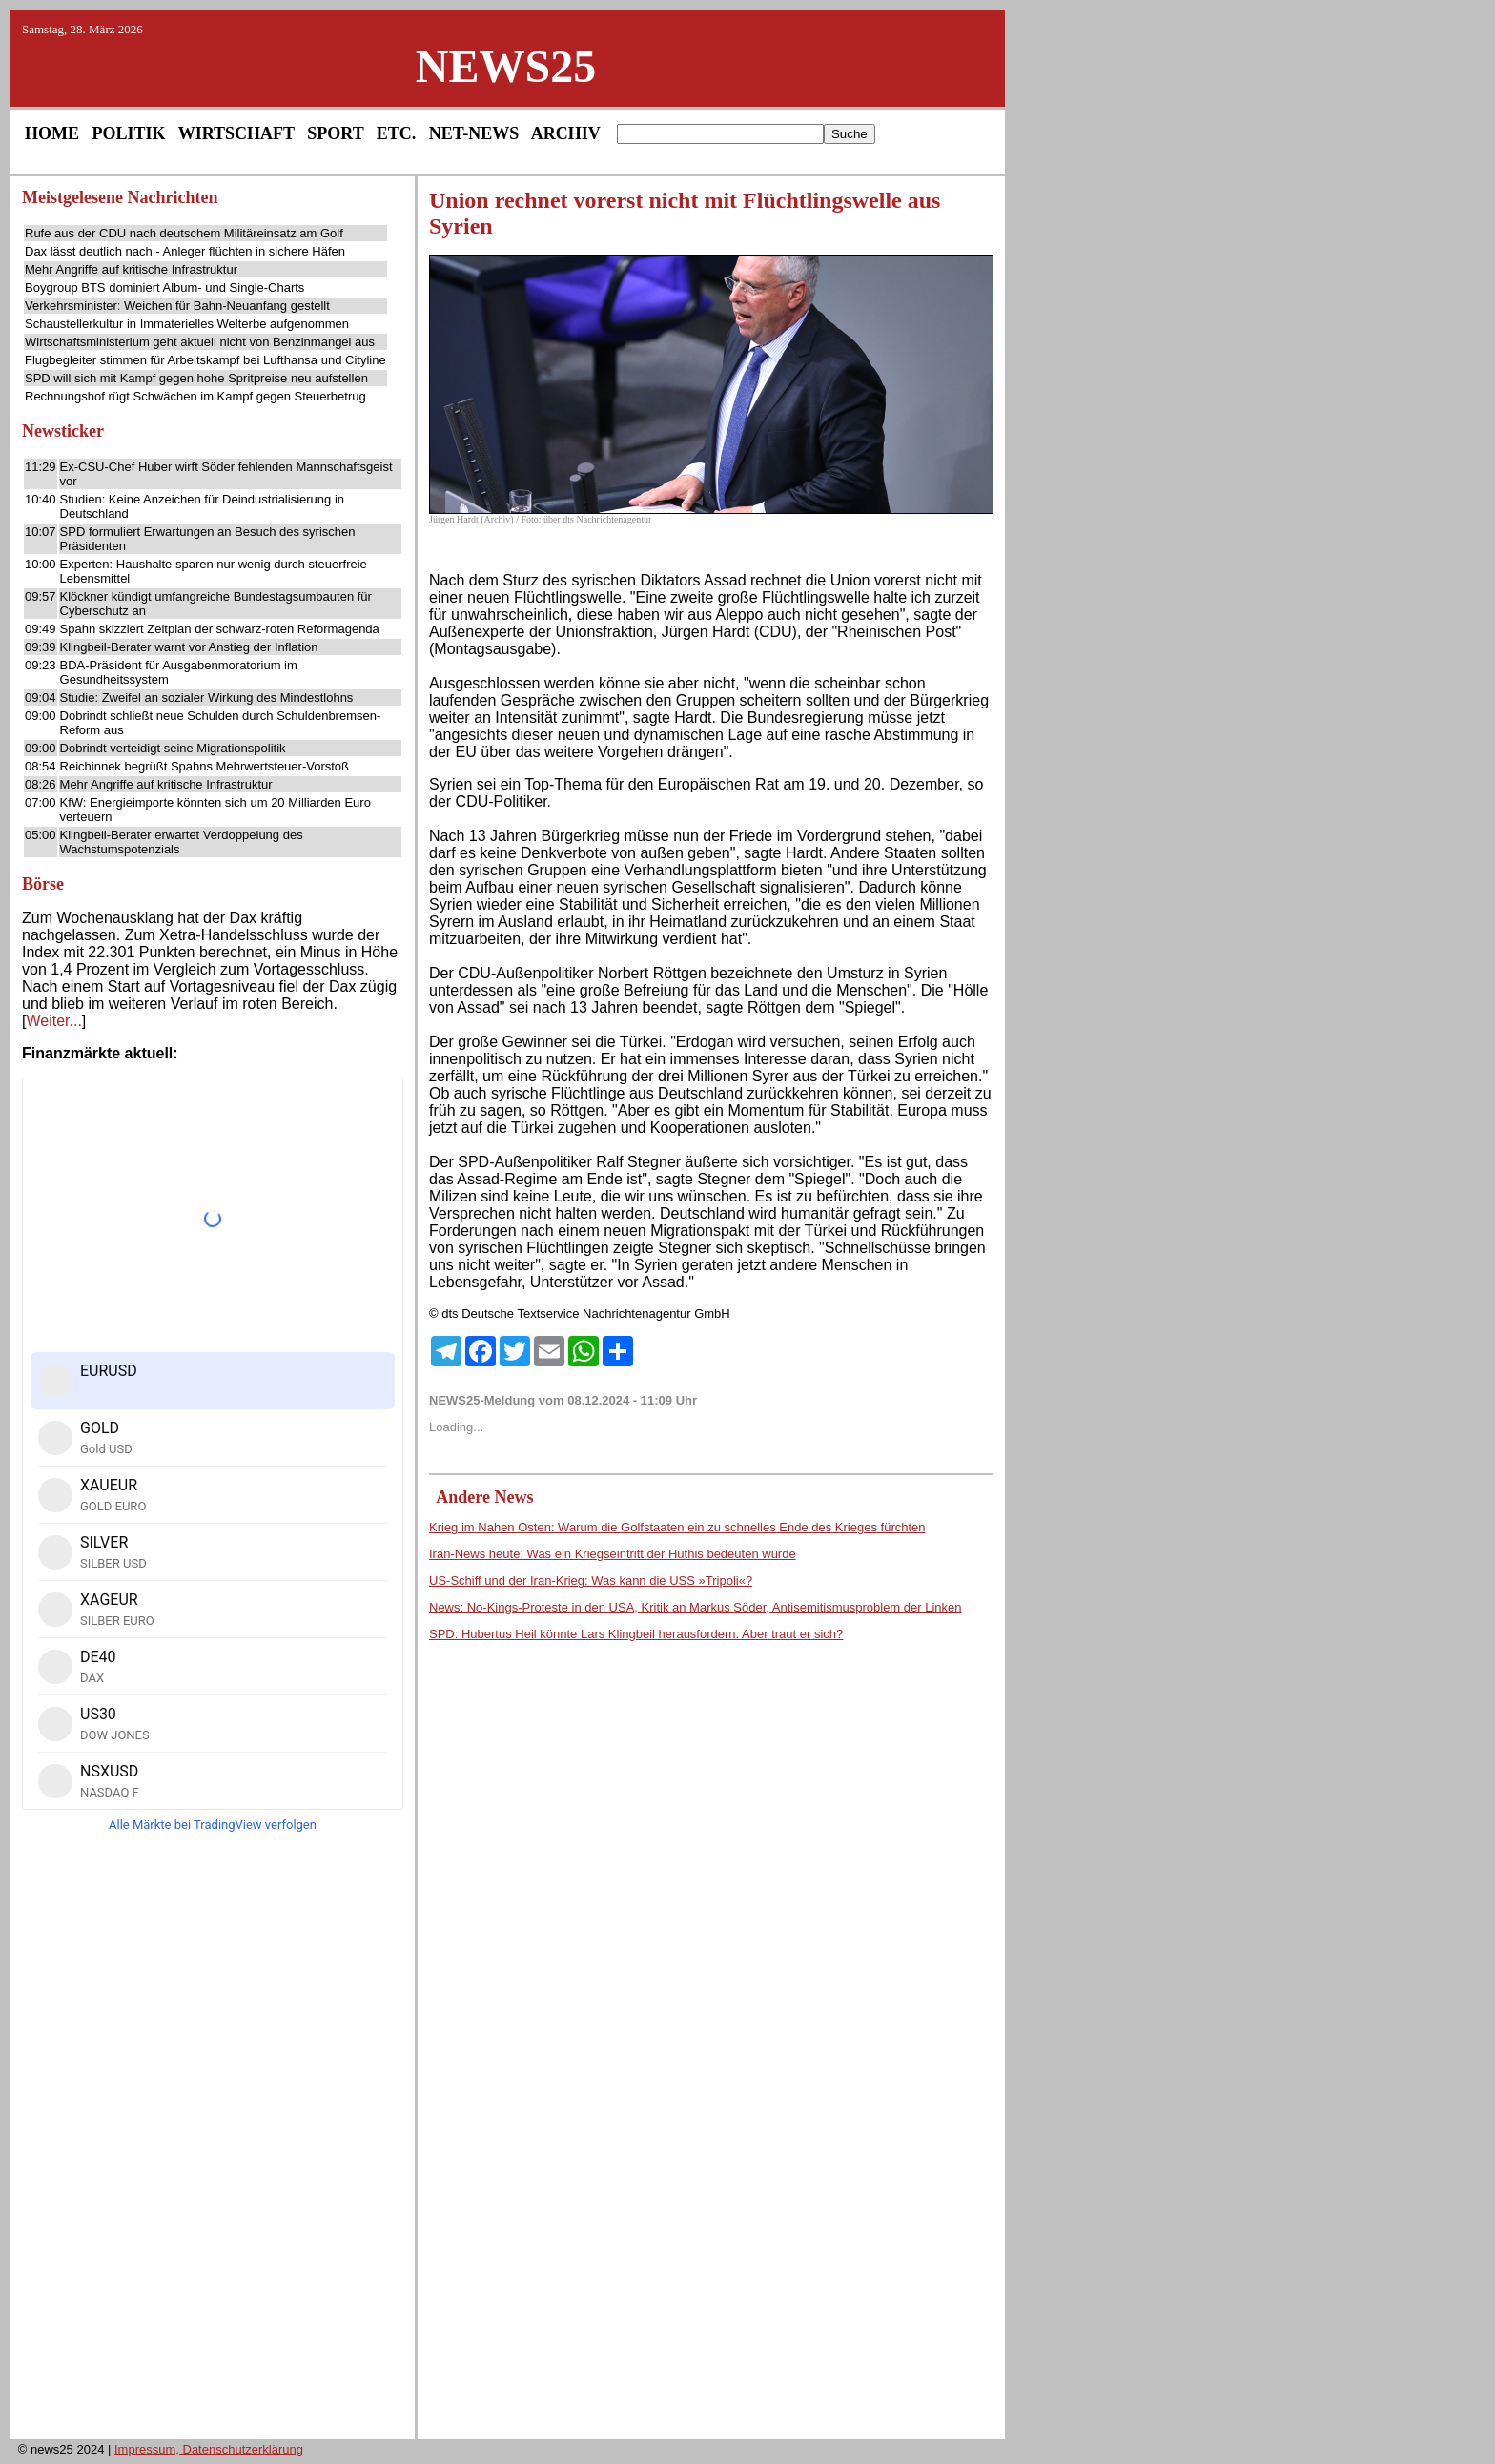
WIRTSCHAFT (236, 133)
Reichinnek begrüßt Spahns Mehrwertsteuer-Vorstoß (204, 766)
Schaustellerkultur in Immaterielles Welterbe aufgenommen (187, 324)
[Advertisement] (213, 2142)
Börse (43, 883)
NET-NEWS (474, 133)
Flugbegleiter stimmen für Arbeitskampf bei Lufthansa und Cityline (205, 360)
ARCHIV (566, 133)
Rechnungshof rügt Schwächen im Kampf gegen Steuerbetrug (195, 396)
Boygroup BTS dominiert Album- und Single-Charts (164, 287)
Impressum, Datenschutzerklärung (208, 2449)
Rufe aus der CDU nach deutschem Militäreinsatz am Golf (184, 233)
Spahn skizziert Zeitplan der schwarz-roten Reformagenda (219, 629)
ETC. (397, 133)
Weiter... (53, 1021)
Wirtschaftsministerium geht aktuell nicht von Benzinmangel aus (200, 342)
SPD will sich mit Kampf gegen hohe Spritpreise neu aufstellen (196, 378)
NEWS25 (506, 66)
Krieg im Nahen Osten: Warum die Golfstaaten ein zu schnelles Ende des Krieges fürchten (677, 1527)
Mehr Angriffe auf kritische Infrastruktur (131, 269)
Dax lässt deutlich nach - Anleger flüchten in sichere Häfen (185, 251)
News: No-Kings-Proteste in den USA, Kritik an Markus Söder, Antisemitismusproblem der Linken (695, 1607)
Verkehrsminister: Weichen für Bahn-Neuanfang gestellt (177, 305)
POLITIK (129, 133)
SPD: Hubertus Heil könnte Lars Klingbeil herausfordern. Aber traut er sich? (636, 1634)
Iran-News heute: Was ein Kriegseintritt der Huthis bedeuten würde (612, 1554)
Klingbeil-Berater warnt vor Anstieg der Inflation (189, 647)
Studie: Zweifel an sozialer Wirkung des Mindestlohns (207, 697)
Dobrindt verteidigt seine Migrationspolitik (173, 748)
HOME (52, 133)
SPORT (335, 133)
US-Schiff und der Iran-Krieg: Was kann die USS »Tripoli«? (590, 1580)
